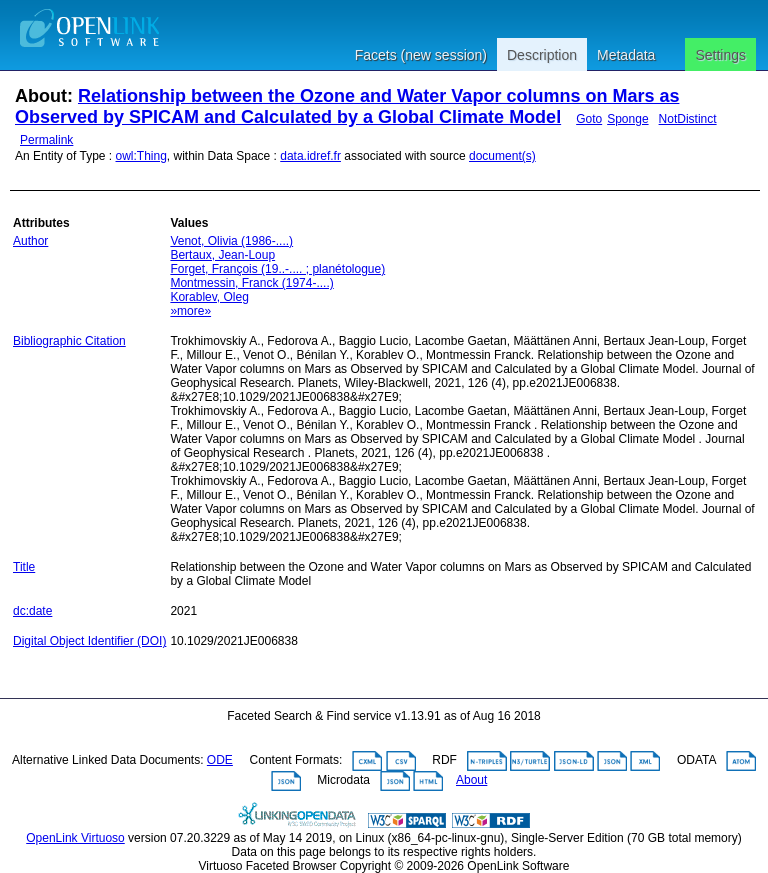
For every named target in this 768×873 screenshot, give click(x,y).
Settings (720, 55)
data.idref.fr (310, 156)
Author (30, 241)
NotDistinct (688, 119)
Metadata (626, 55)
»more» (190, 311)
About (471, 780)
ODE (220, 760)
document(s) (502, 156)
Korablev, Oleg (209, 297)
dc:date (32, 611)
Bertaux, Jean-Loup (222, 255)
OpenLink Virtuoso (75, 838)
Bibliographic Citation (69, 341)
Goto (589, 119)
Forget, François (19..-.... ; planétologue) (277, 269)
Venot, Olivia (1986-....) (231, 241)
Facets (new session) (421, 55)
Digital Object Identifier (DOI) (89, 641)
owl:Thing (141, 156)
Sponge (627, 119)
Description (542, 55)
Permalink (46, 140)
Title (24, 567)
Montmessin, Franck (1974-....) (251, 283)
